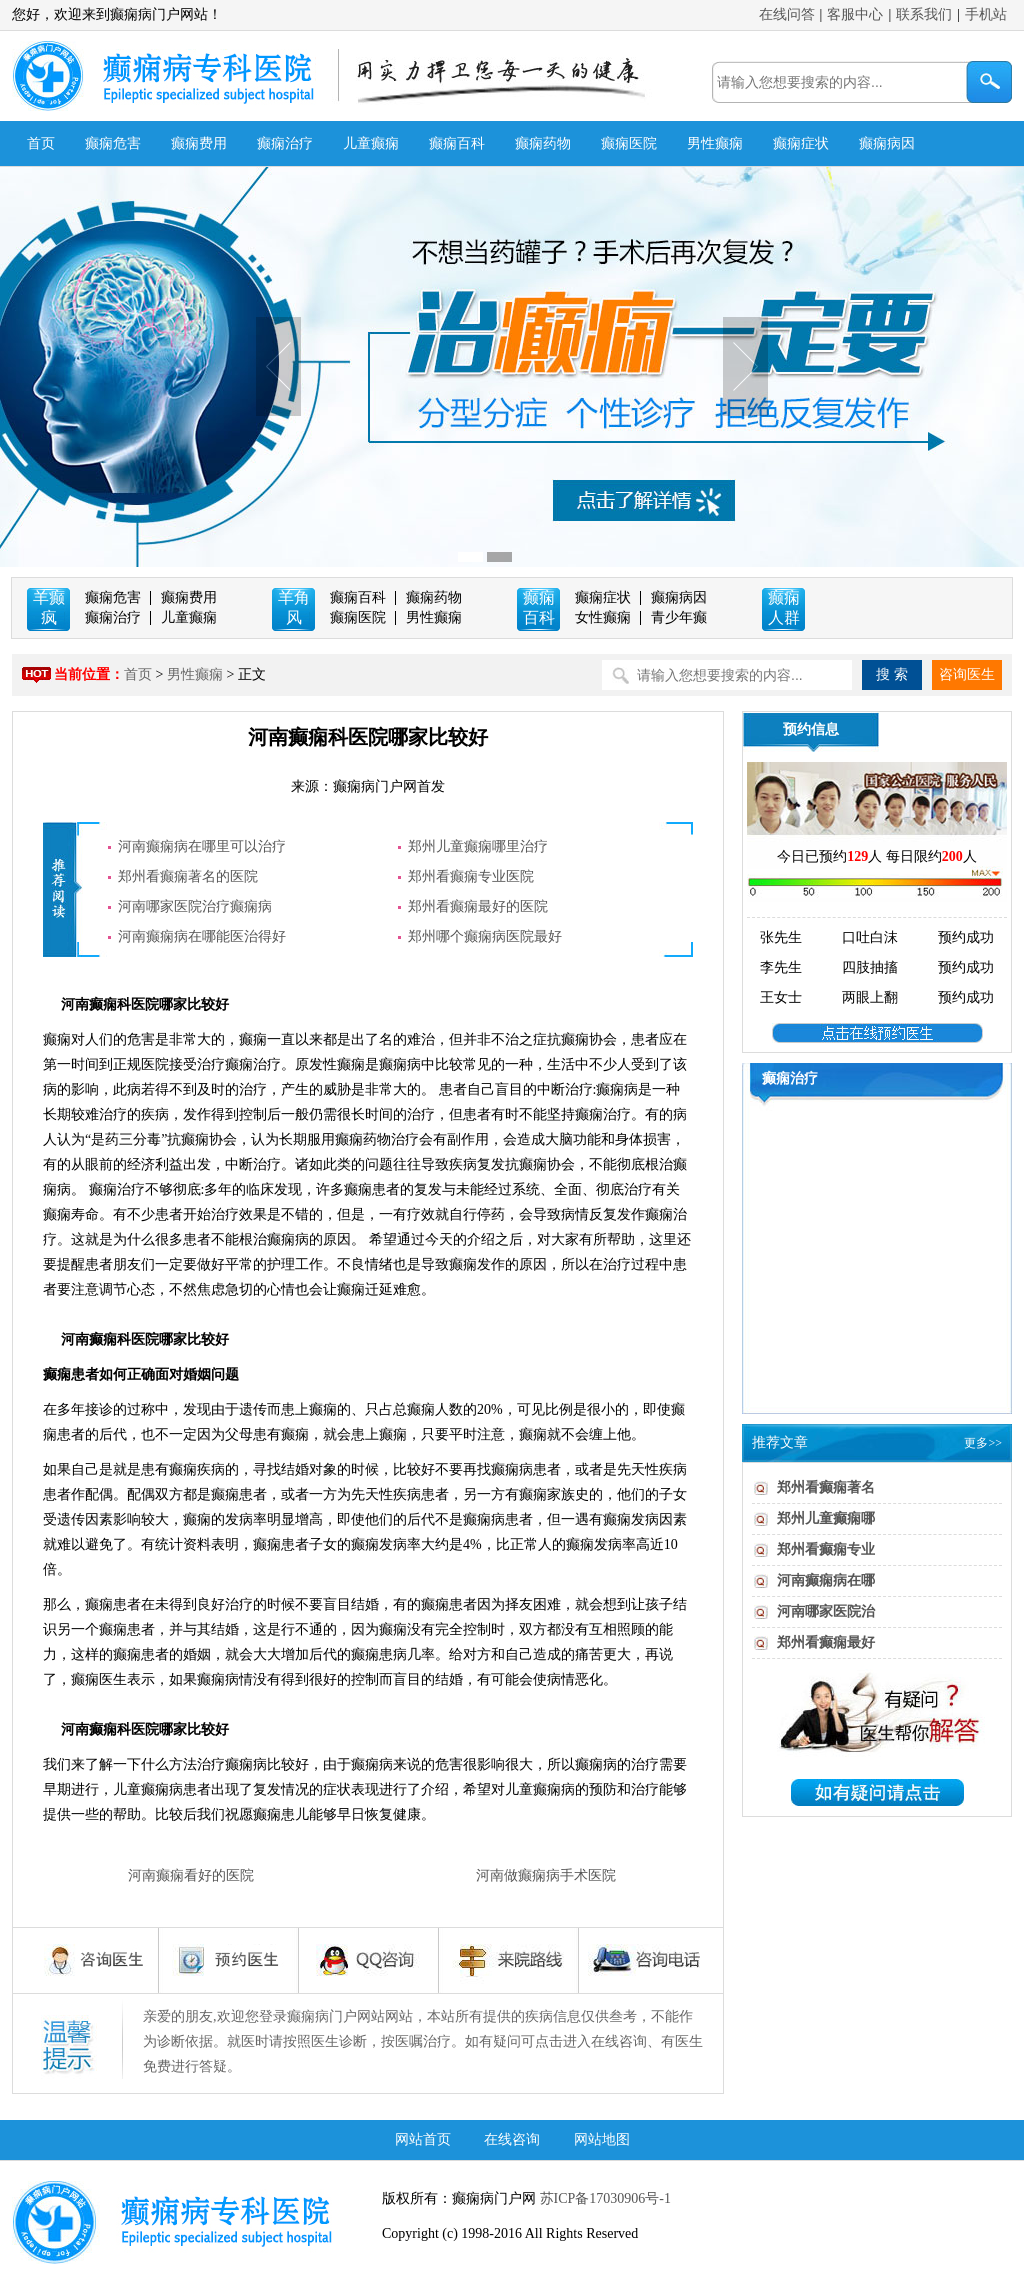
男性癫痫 (715, 143)
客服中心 (855, 14)
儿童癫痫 (371, 143)
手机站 (986, 14)
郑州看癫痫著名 (826, 1487)
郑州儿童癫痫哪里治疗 (478, 846)
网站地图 (602, 2139)
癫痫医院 (629, 143)
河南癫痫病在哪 (826, 1580)
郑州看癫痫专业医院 (471, 876)
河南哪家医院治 (826, 1611)
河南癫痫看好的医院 (191, 1875)
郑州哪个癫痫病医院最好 (485, 936)
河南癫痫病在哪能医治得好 (202, 936)
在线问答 (787, 14)
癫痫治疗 (285, 143)
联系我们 (924, 14)
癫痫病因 (887, 143)
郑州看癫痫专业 (826, 1549)
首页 (41, 143)
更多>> (983, 1443)
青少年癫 (679, 617)
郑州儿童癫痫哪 (826, 1518)
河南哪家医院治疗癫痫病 (195, 906)
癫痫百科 (457, 143)
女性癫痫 (603, 617)
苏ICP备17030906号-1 (603, 2198)
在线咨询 (512, 2139)
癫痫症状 (801, 143)
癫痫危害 (113, 143)
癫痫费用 (199, 143)
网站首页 (423, 2139)
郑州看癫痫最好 (826, 1642)
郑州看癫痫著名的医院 (188, 876)
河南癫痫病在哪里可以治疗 (202, 846)
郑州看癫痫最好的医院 (478, 906)
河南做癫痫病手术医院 (546, 1875)
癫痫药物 (543, 143)
